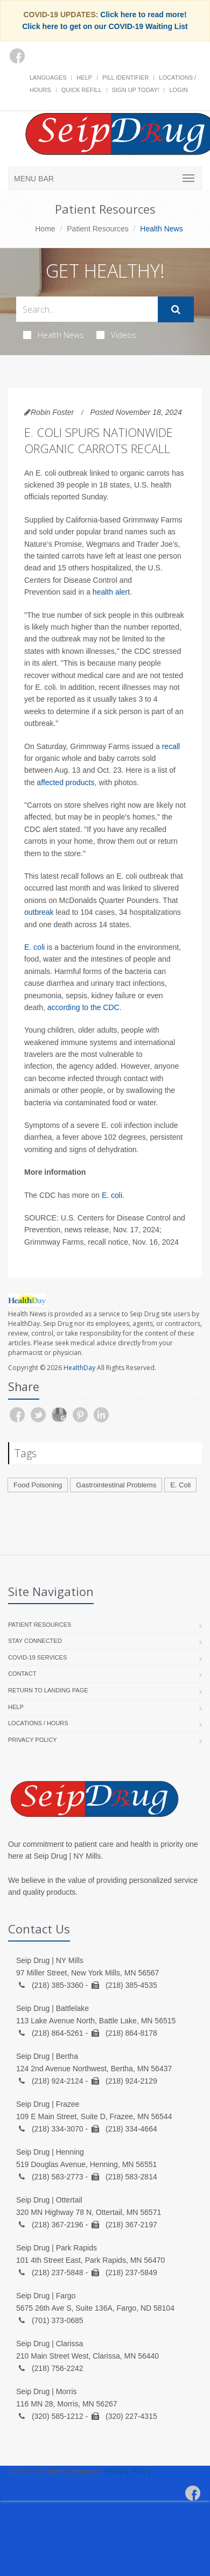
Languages (48, 77)
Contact (22, 1673)
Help (84, 77)
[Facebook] (17, 55)
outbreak (38, 912)
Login (178, 90)
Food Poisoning (37, 1485)
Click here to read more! (143, 14)
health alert (111, 592)
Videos (116, 334)
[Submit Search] (176, 309)
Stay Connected (35, 1641)
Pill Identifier (125, 77)
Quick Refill (81, 90)
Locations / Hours (38, 1723)
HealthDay (79, 1367)
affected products (65, 782)
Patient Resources (97, 228)
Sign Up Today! (135, 90)
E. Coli (180, 1485)
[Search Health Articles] (87, 309)
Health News (53, 334)
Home (45, 228)
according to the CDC (83, 1007)
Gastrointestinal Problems (116, 1485)
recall (171, 746)
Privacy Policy (32, 1740)
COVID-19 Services (37, 1657)
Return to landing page (48, 1690)
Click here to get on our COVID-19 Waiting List (105, 26)
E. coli (34, 947)
